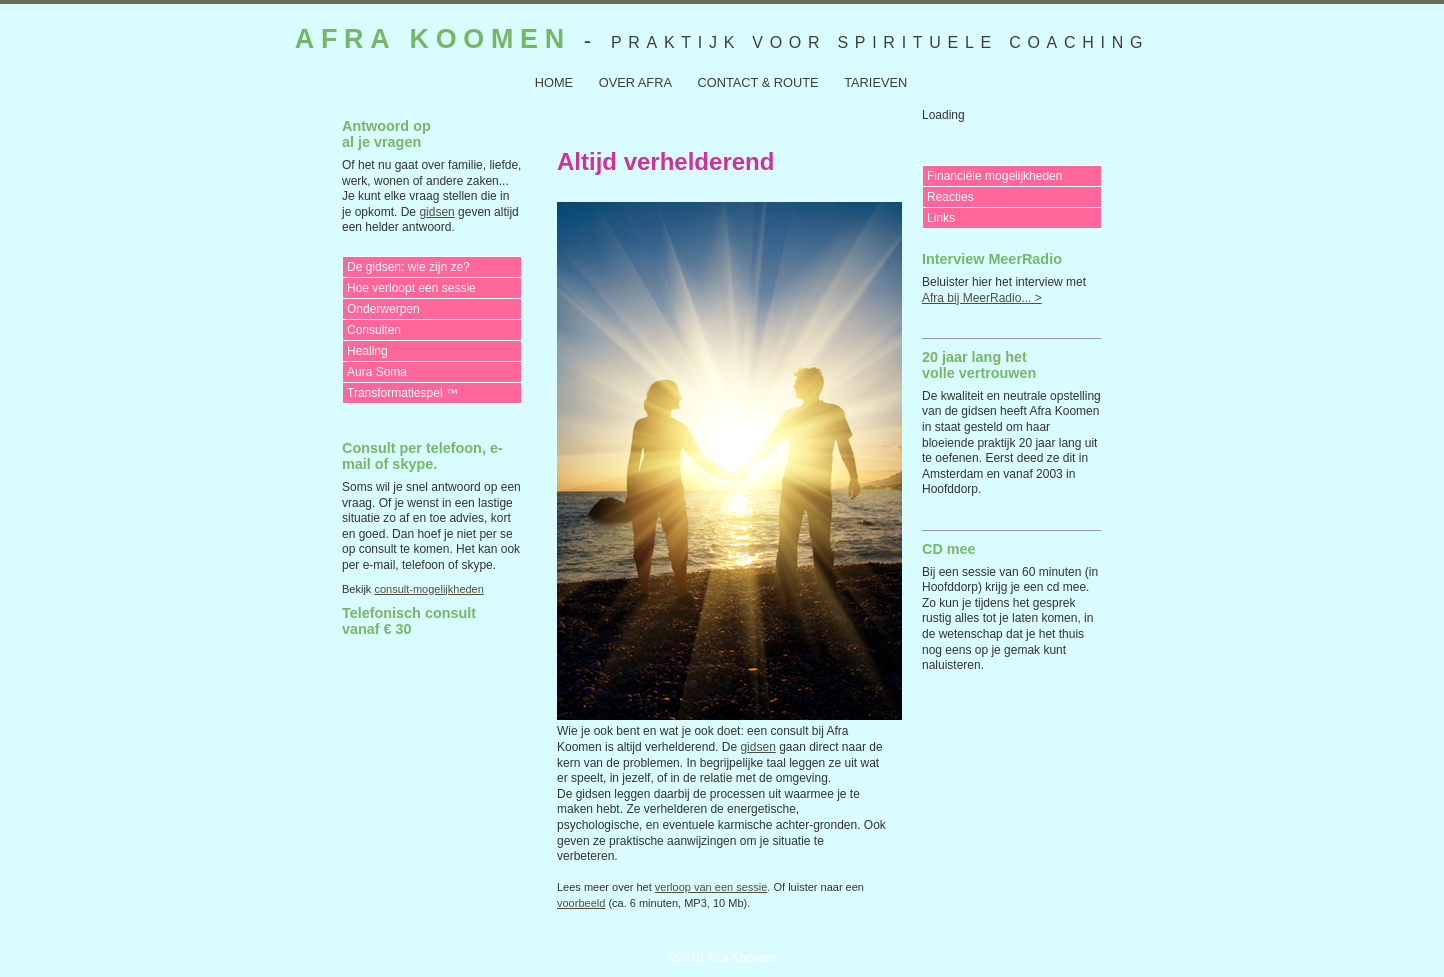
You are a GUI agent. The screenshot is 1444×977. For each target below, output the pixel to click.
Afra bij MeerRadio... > (982, 298)
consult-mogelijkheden (428, 589)
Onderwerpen (383, 309)
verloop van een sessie (711, 887)
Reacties (950, 197)
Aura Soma (377, 372)
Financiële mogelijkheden (994, 176)
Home (554, 82)
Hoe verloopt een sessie (411, 288)
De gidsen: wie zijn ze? (408, 267)
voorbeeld (581, 903)
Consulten (374, 330)
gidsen (436, 212)
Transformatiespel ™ (402, 393)
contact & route (758, 82)
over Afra (635, 82)
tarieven (875, 82)
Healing (367, 351)
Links (941, 218)
